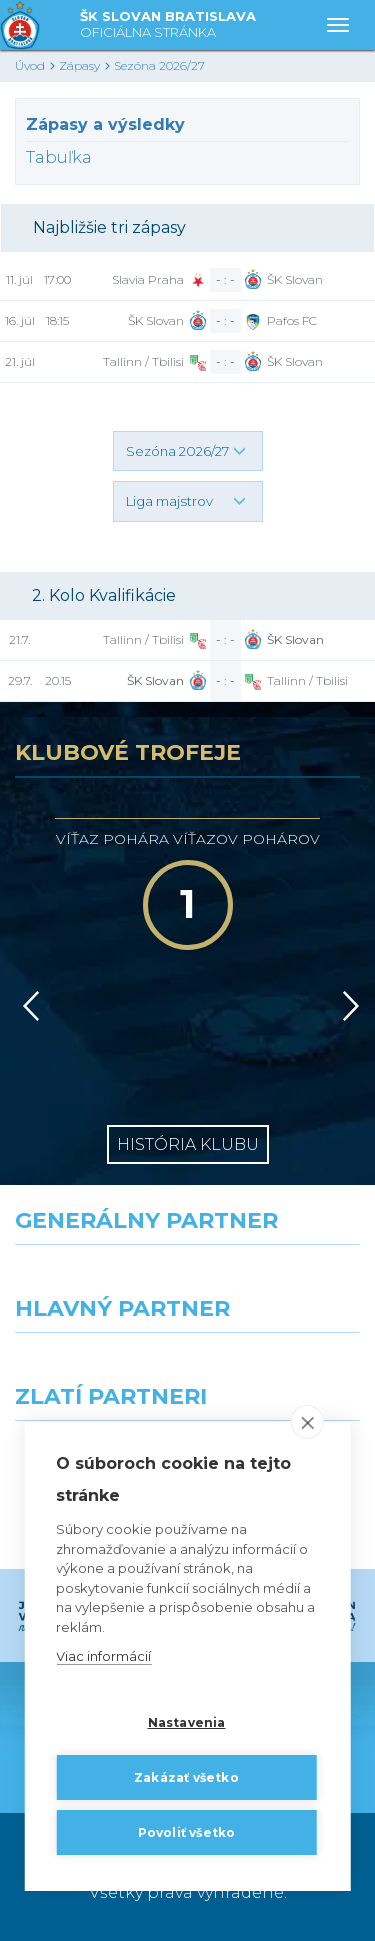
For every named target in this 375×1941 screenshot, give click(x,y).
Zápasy (79, 65)
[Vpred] (347, 1006)
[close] (307, 1423)
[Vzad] (27, 1006)
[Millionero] (282, 1369)
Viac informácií (103, 1657)
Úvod (30, 65)
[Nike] (188, 1281)
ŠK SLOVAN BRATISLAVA (168, 25)
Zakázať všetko (186, 1777)
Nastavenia (187, 1722)
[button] (188, 451)
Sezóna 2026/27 (159, 65)
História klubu (188, 1144)
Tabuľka (59, 157)
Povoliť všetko (187, 1832)
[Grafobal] (94, 1369)
